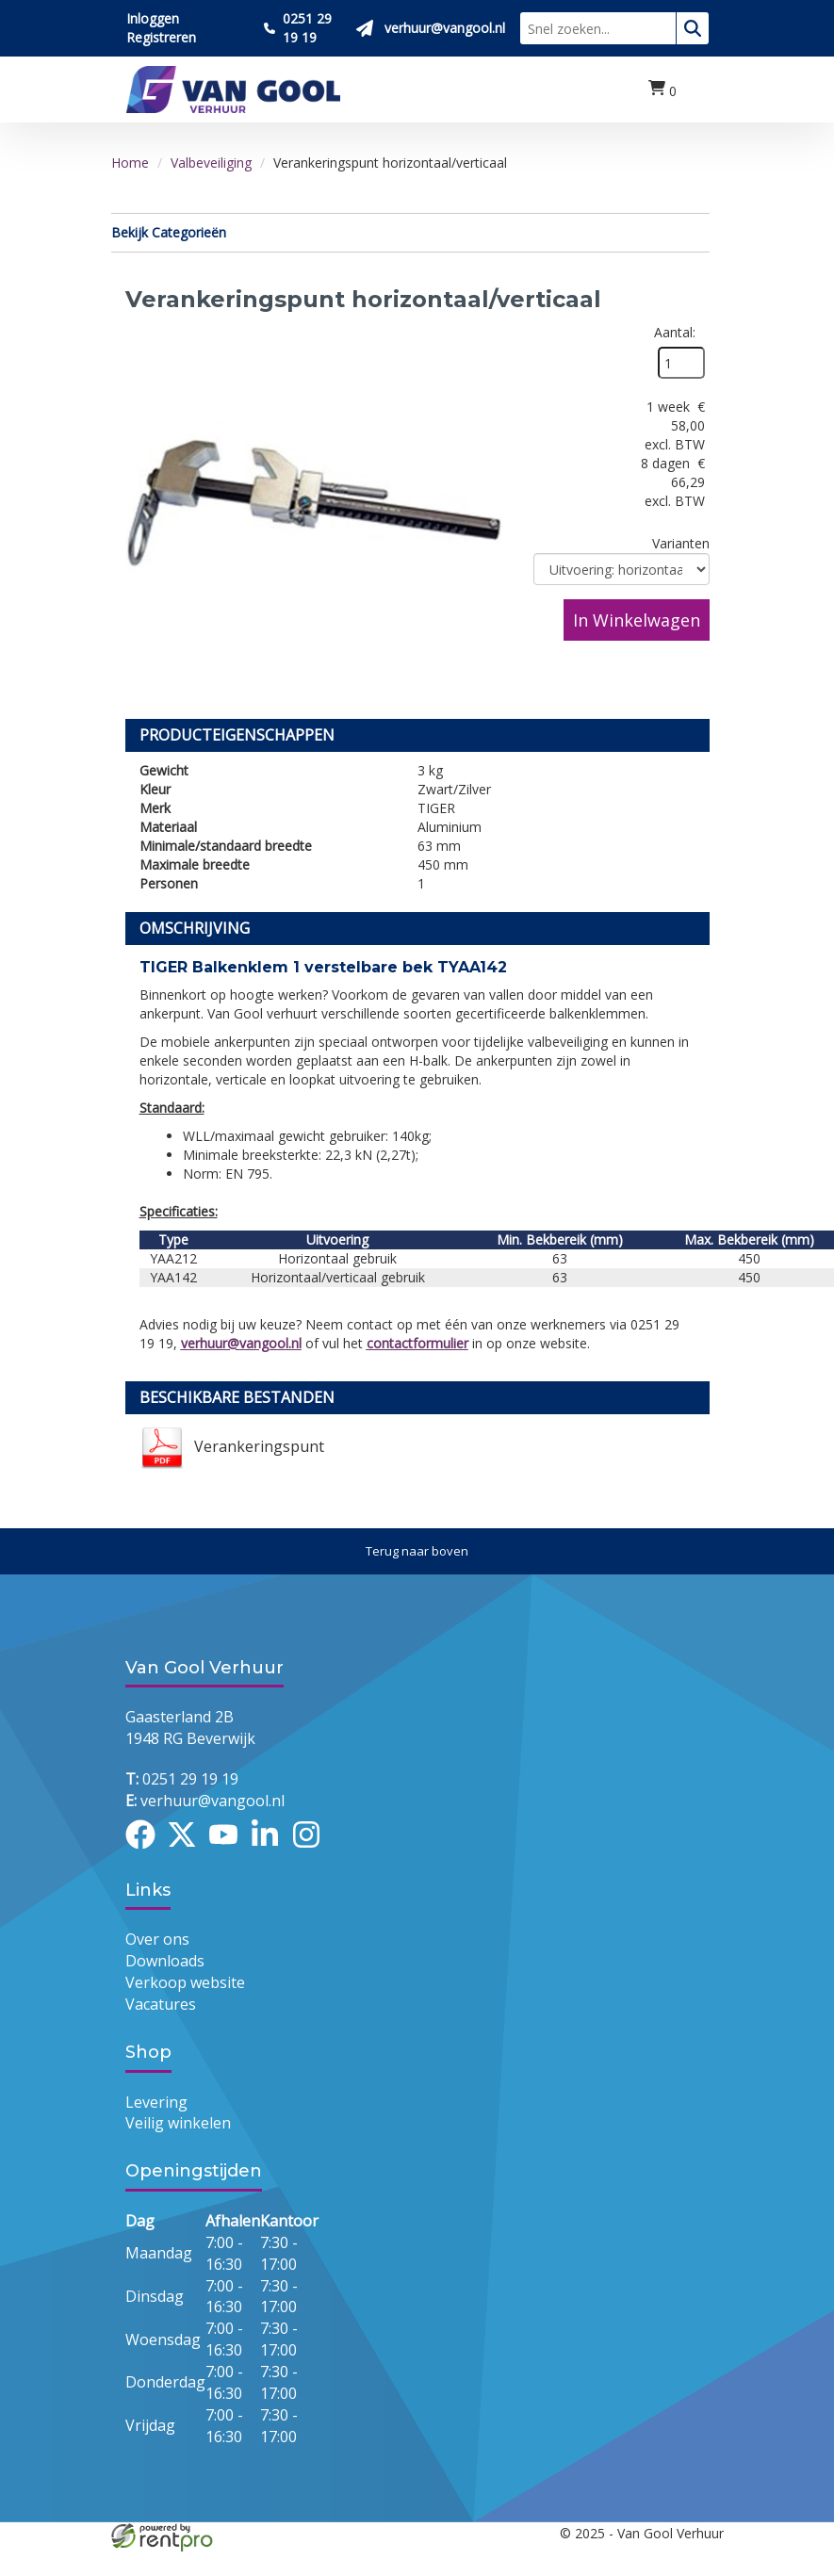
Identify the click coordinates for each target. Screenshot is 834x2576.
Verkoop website (185, 1982)
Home (130, 162)
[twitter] (187, 1851)
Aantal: (674, 332)
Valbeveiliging (211, 162)
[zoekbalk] (598, 28)
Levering (156, 2102)
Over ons (157, 1939)
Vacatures (160, 2004)
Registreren (161, 37)
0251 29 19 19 (181, 1779)
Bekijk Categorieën (410, 232)
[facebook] (146, 1851)
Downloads (164, 1960)
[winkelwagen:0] (662, 89)
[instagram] (312, 1851)
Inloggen (152, 18)
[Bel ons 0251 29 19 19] (302, 28)
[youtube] (229, 1851)
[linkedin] (270, 1851)
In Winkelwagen (636, 620)
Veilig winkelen (178, 2122)
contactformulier (417, 1343)
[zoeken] (693, 28)
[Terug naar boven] (417, 1551)
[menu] (700, 90)
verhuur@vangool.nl (241, 1343)
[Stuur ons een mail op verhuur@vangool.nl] (430, 28)
